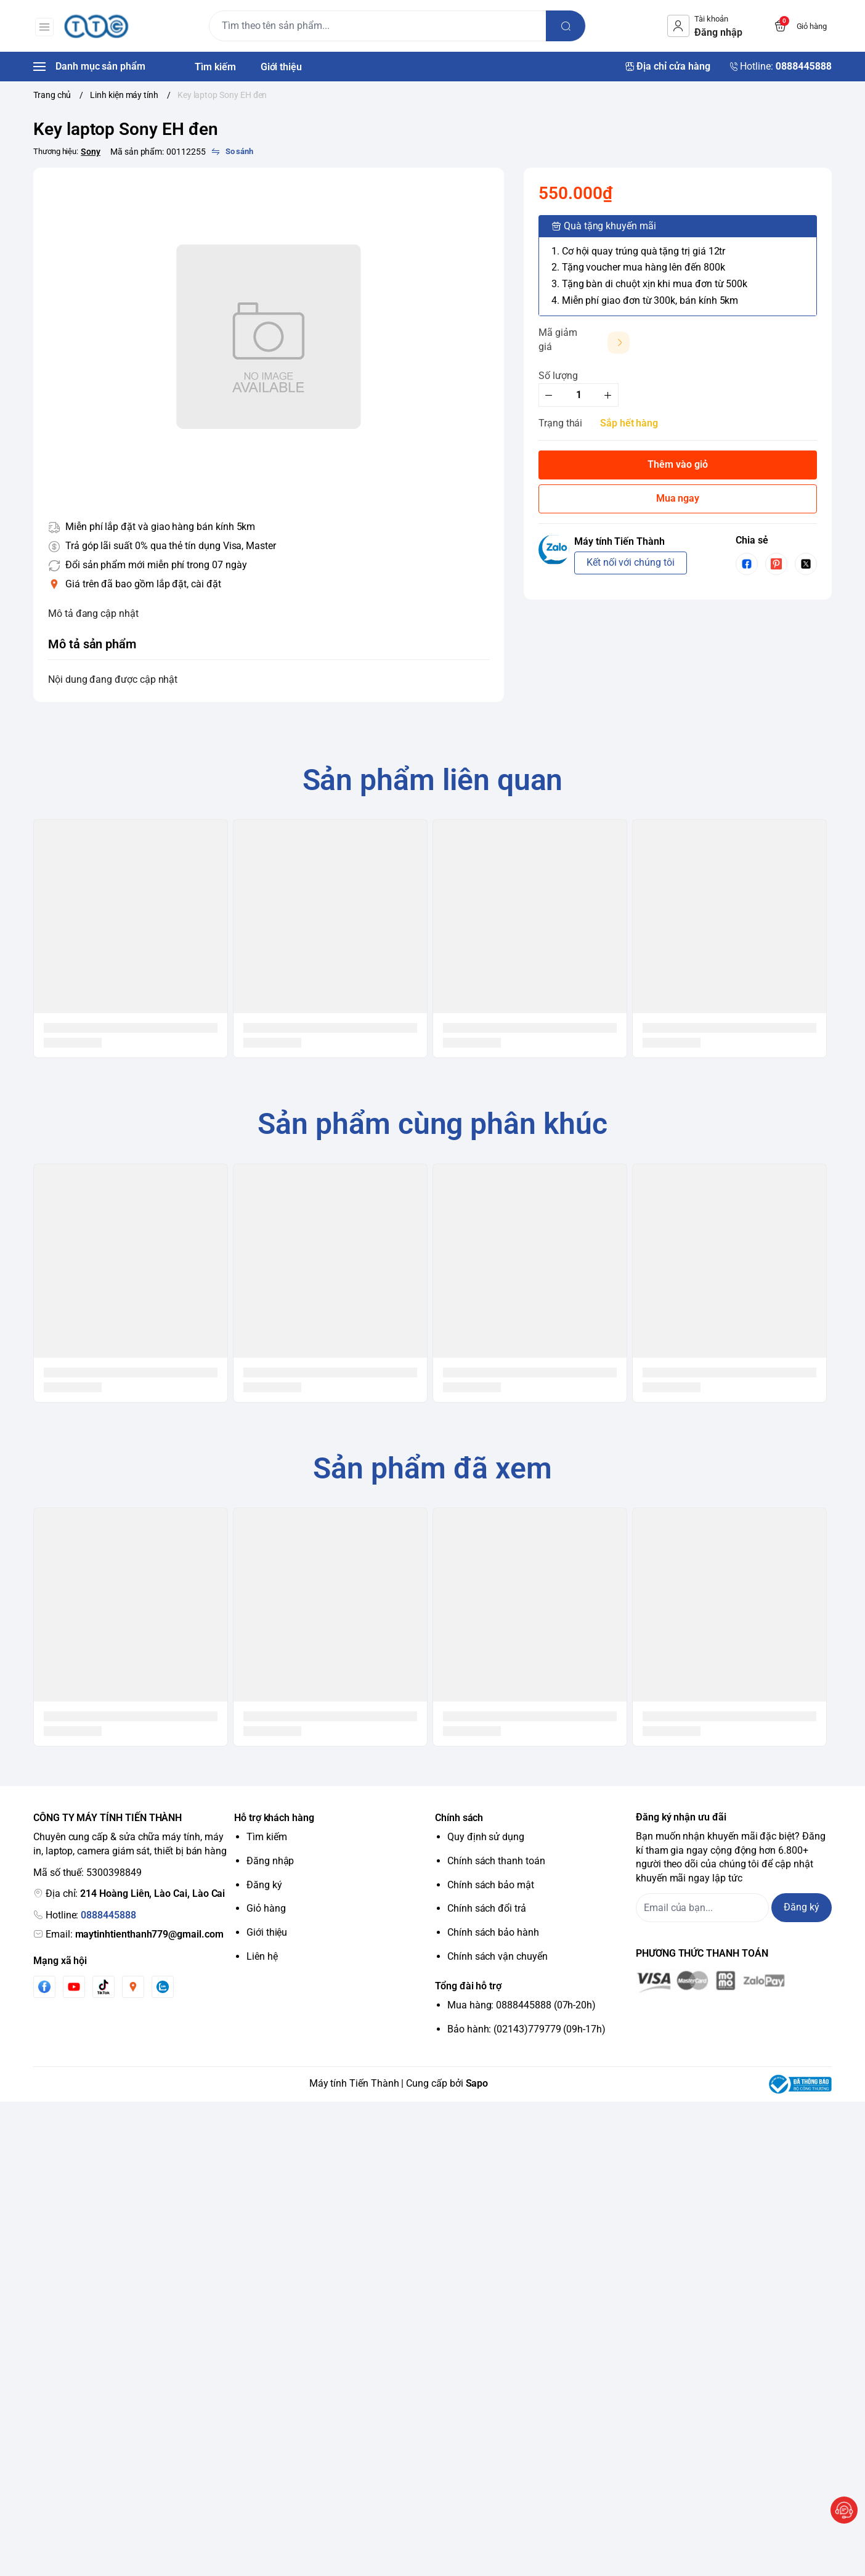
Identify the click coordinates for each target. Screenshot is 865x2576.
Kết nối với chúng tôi (631, 562)
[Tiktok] (103, 1986)
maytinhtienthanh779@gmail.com (149, 1934)
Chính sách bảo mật (490, 1885)
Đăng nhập (270, 1861)
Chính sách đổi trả (486, 1908)
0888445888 (108, 1915)
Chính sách (459, 1818)
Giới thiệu (266, 1932)
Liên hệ (262, 1956)
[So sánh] (232, 151)
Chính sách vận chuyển (497, 1956)
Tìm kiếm (266, 1837)
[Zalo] (162, 1987)
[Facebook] (44, 1986)
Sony (90, 152)
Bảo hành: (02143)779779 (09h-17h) (526, 2029)
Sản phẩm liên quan (433, 779)
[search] (567, 25)
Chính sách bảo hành (493, 1932)
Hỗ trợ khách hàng (274, 1818)
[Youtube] (74, 1987)
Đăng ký (264, 1885)
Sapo (477, 2083)
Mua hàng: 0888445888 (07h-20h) (521, 2005)
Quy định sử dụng (485, 1837)
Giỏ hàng (266, 1908)
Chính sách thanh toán (496, 1861)
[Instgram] (133, 1987)
